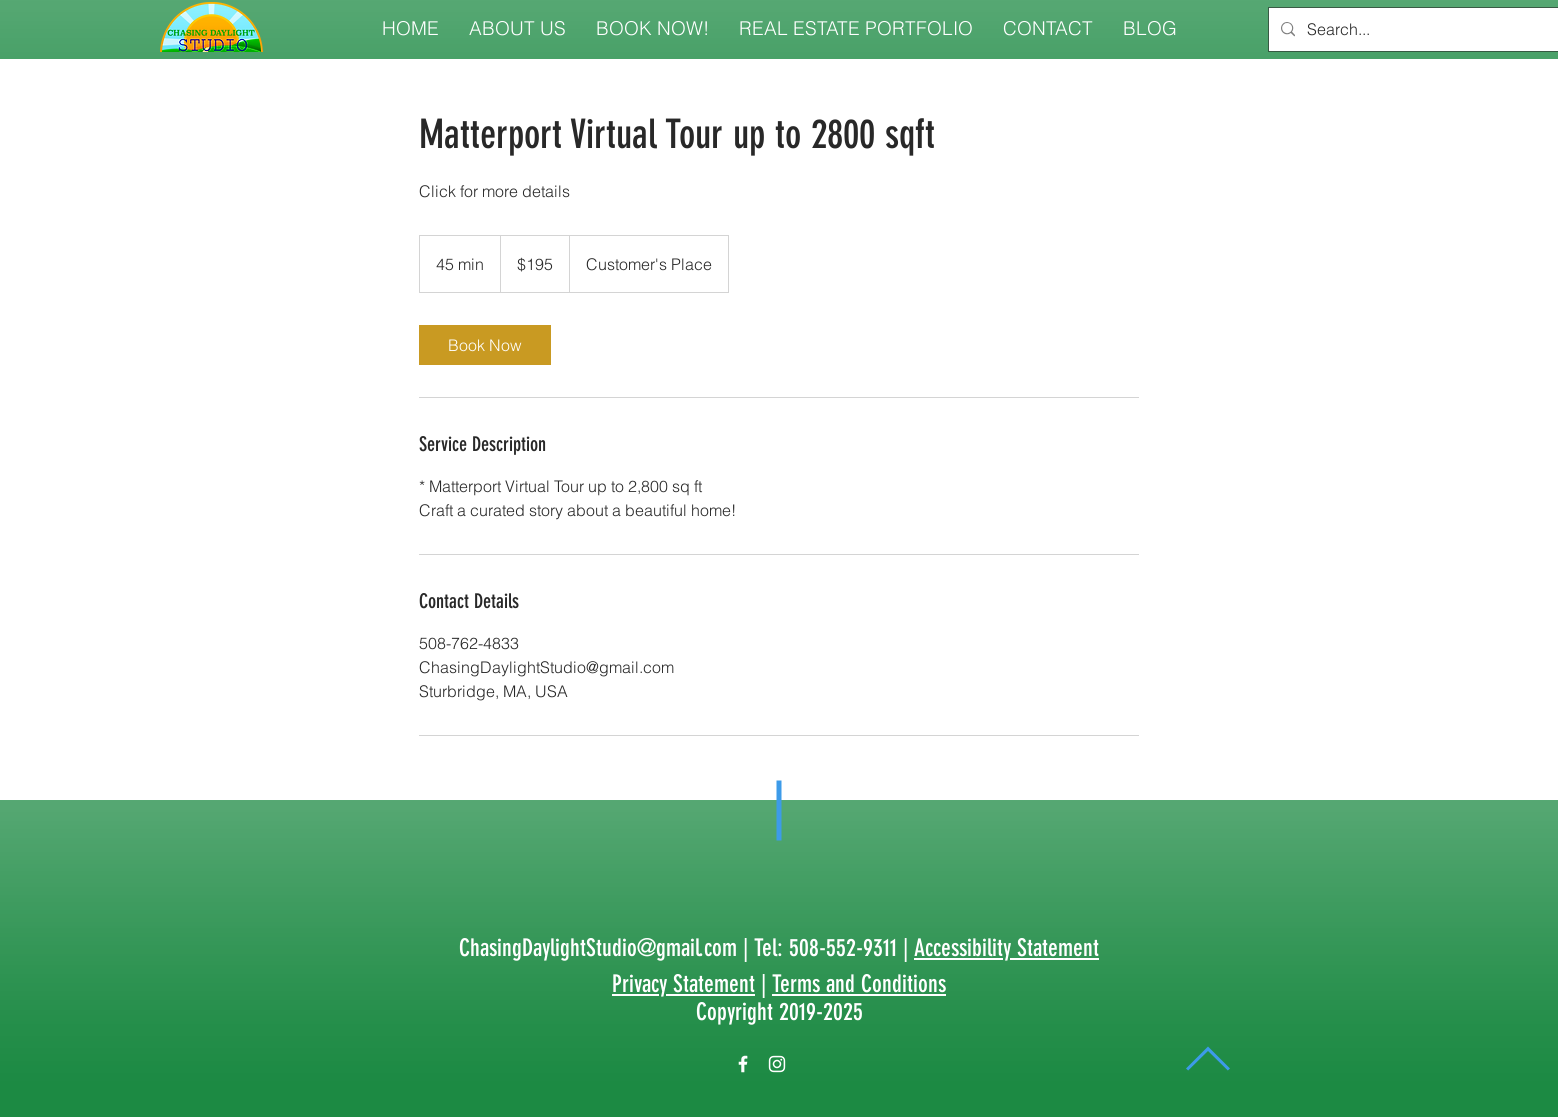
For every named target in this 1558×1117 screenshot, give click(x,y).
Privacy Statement (683, 984)
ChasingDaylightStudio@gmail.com (598, 948)
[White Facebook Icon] (743, 1064)
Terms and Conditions (859, 984)
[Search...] (1418, 29)
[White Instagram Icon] (777, 1064)
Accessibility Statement (1006, 948)
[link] (485, 345)
